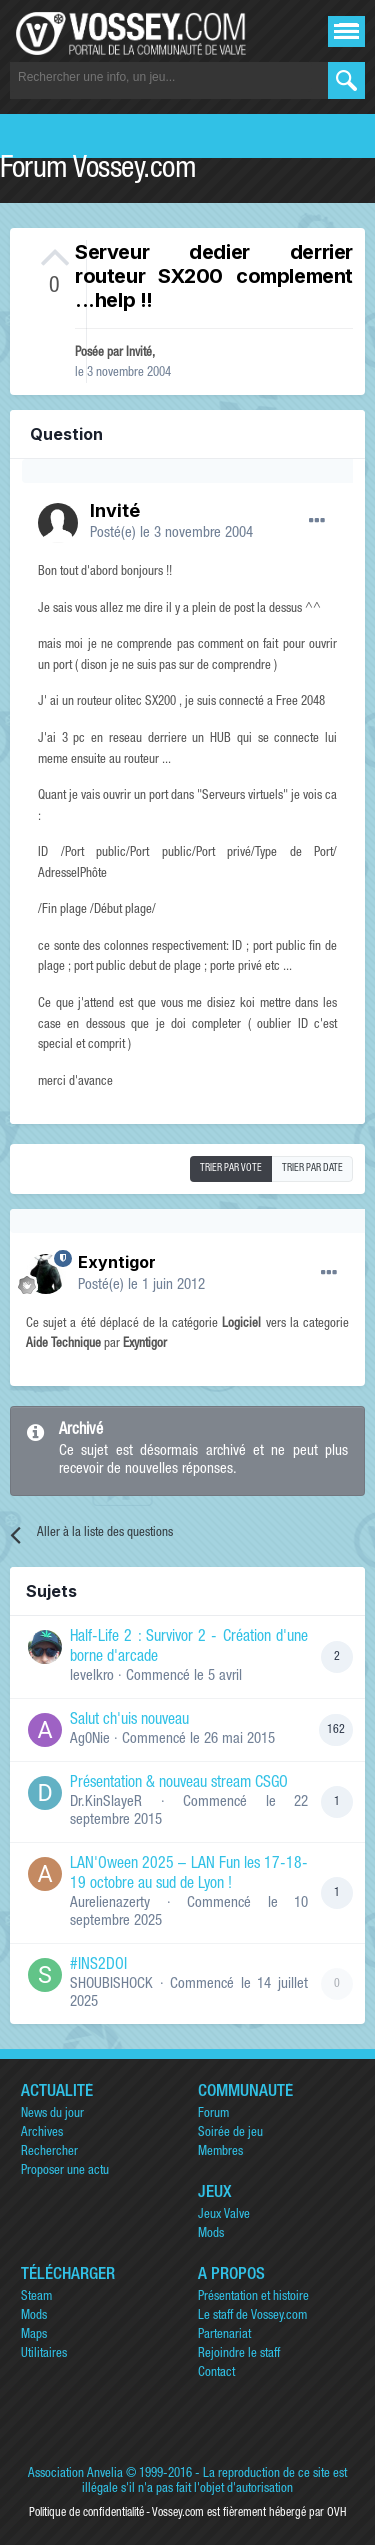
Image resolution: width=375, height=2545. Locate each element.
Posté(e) (171, 533)
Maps (34, 2335)
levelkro (92, 1676)
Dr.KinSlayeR (106, 1802)
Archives (42, 2133)
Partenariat (224, 2335)
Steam (36, 2297)
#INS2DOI (98, 1966)
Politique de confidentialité (86, 2513)
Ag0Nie (90, 1739)
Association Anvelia (75, 2474)
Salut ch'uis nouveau (129, 1721)
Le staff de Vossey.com (252, 2316)
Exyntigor (117, 1262)
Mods (211, 2234)
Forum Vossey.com (98, 171)
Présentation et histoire (253, 2297)
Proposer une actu (65, 2171)
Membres (220, 2152)
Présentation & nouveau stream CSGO (179, 1784)
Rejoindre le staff (239, 2354)
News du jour (52, 2114)
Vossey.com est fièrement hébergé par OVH (249, 2513)
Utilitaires (44, 2354)
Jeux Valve (224, 2215)
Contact (216, 2373)
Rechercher (49, 2152)
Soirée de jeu (230, 2133)
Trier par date (312, 1169)
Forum (213, 2114)
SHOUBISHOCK (111, 1984)
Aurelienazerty (110, 1903)
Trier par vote (231, 1169)
